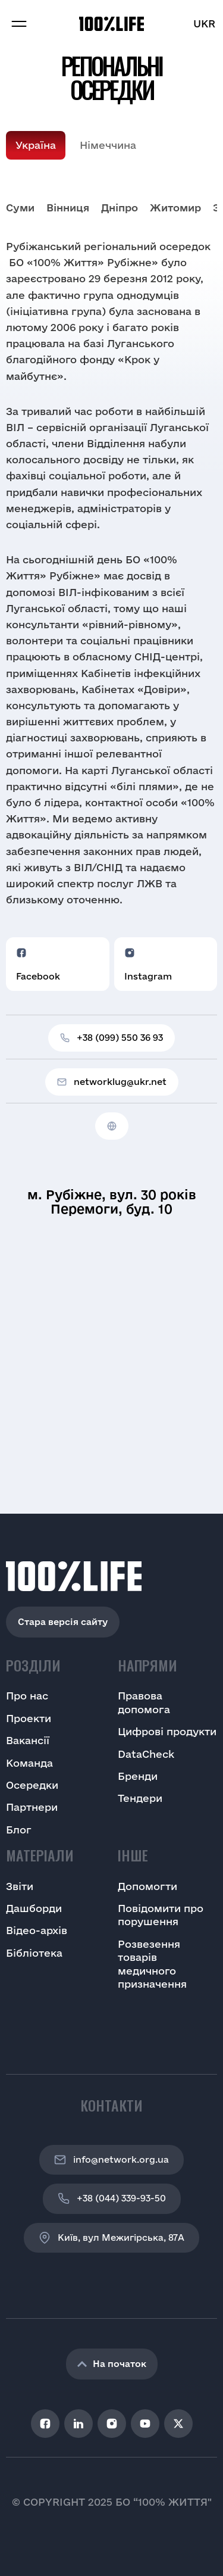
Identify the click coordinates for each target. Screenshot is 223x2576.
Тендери (140, 1798)
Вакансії (27, 1740)
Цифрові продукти (167, 1731)
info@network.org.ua (111, 2160)
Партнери (32, 1807)
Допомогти (147, 1886)
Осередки (32, 1785)
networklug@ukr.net (112, 1082)
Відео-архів (36, 1930)
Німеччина (108, 145)
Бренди (138, 1776)
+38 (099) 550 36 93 (111, 1038)
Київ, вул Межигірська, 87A (111, 2238)
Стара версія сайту (63, 1622)
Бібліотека (34, 1952)
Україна (35, 145)
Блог (19, 1829)
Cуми (20, 207)
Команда (29, 1763)
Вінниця (67, 207)
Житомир (175, 207)
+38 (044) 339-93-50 (112, 2198)
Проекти (28, 1718)
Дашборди (34, 1908)
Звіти (19, 1886)
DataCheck (146, 1754)
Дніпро (119, 207)
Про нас (27, 1695)
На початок (111, 2364)
